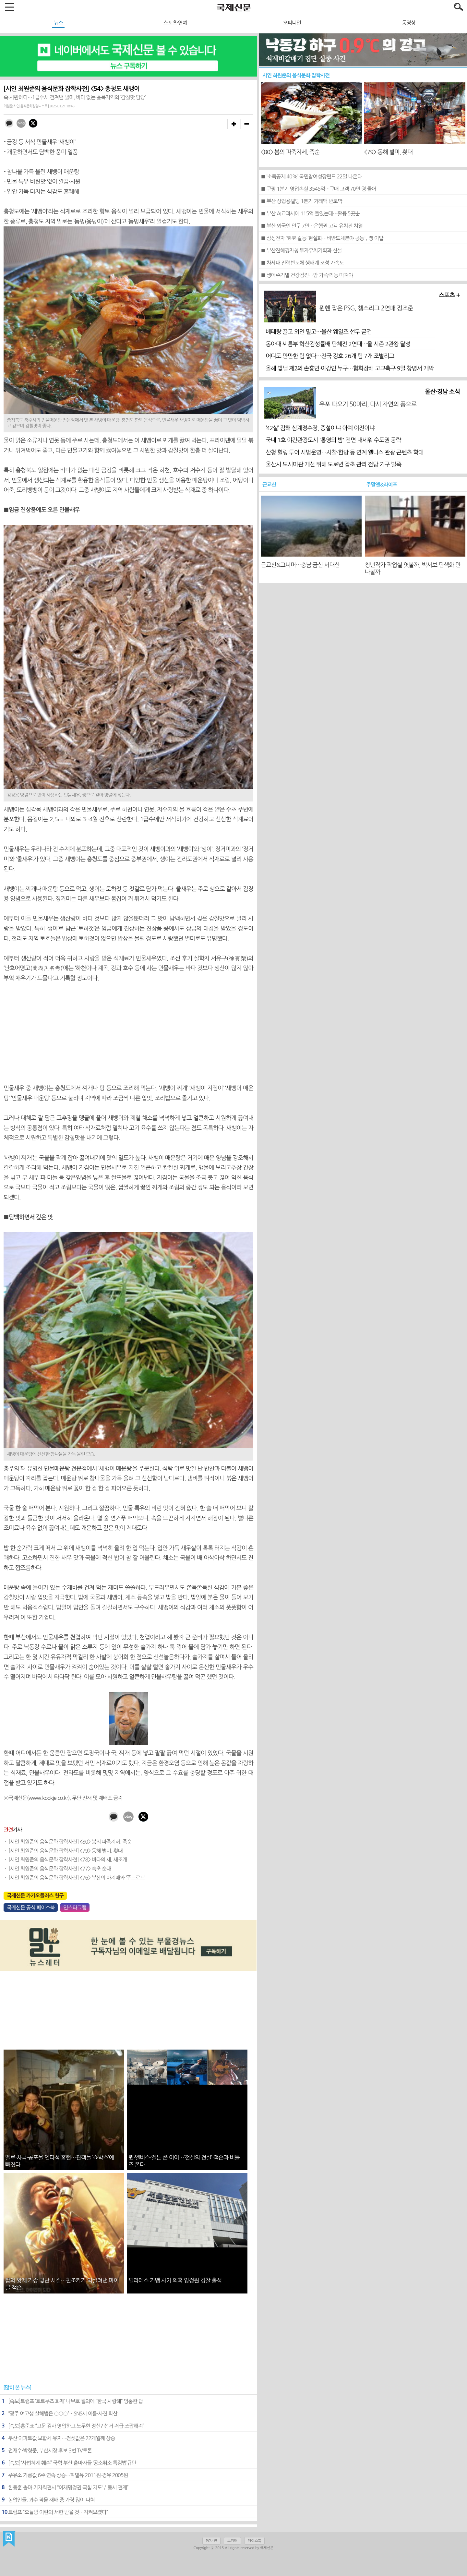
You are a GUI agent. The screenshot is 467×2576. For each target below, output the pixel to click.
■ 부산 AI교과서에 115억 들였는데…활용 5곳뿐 (310, 213)
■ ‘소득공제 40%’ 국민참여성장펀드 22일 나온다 (311, 176)
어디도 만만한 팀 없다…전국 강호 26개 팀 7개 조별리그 (330, 356)
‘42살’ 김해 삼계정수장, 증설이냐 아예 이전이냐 (320, 428)
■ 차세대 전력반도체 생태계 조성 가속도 (302, 262)
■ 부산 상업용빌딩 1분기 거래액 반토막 (301, 201)
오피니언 (292, 22)
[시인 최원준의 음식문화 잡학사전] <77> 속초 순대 (59, 1868)
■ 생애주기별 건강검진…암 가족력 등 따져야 (307, 275)
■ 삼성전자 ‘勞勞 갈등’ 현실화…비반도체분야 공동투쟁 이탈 (322, 238)
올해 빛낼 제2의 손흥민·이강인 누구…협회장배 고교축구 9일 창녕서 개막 (350, 368)
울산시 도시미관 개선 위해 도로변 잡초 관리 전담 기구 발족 (333, 464)
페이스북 (254, 2541)
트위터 (232, 2541)
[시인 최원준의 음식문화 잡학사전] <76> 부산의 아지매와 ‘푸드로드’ (76, 1877)
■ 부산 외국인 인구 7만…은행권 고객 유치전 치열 (312, 225)
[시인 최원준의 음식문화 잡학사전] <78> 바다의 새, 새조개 (67, 1859)
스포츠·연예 (175, 22)
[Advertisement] (128, 1033)
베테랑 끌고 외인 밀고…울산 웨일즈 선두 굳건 (319, 332)
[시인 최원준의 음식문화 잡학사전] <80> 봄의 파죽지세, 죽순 (70, 1841)
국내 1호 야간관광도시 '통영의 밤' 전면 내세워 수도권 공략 (333, 440)
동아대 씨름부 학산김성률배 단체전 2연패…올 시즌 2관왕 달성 (338, 344)
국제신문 (9, 2539)
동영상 (408, 22)
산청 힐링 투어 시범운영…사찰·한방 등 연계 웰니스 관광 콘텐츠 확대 (344, 452)
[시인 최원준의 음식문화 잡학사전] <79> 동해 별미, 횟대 (65, 1850)
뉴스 (58, 22)
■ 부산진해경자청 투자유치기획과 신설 (301, 250)
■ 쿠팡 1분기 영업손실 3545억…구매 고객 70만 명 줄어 (318, 188)
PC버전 (211, 2541)
